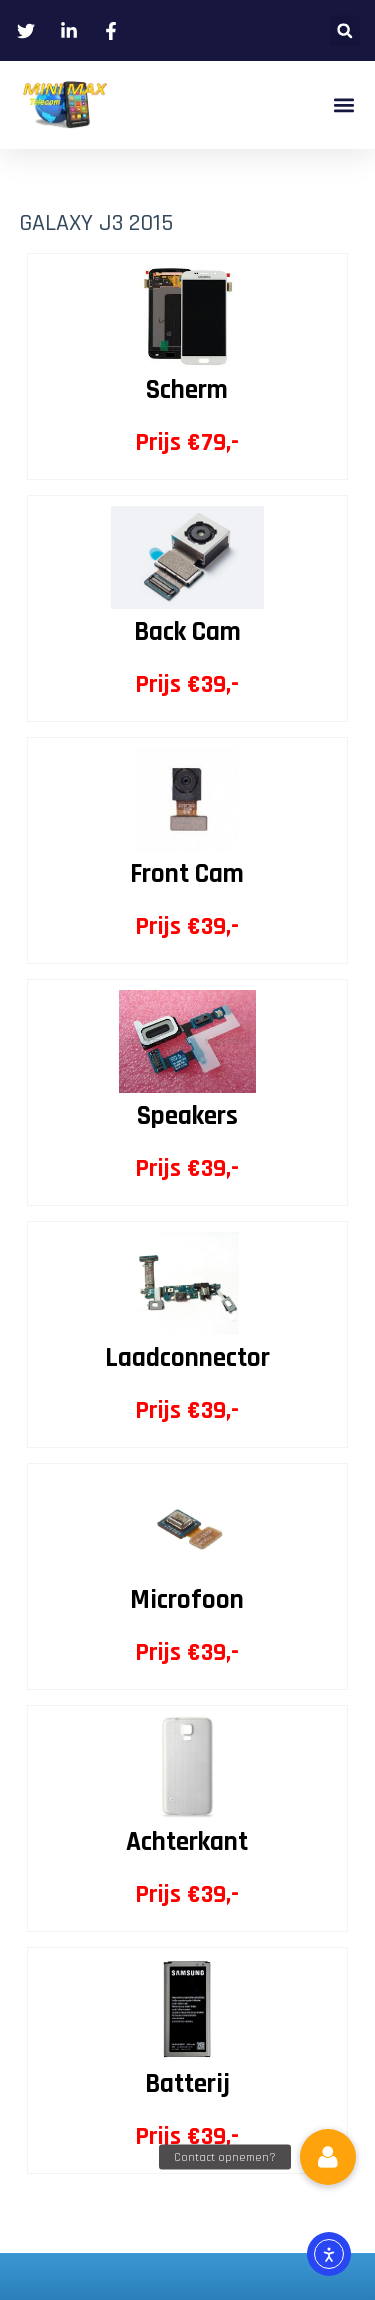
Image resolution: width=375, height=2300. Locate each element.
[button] (344, 30)
